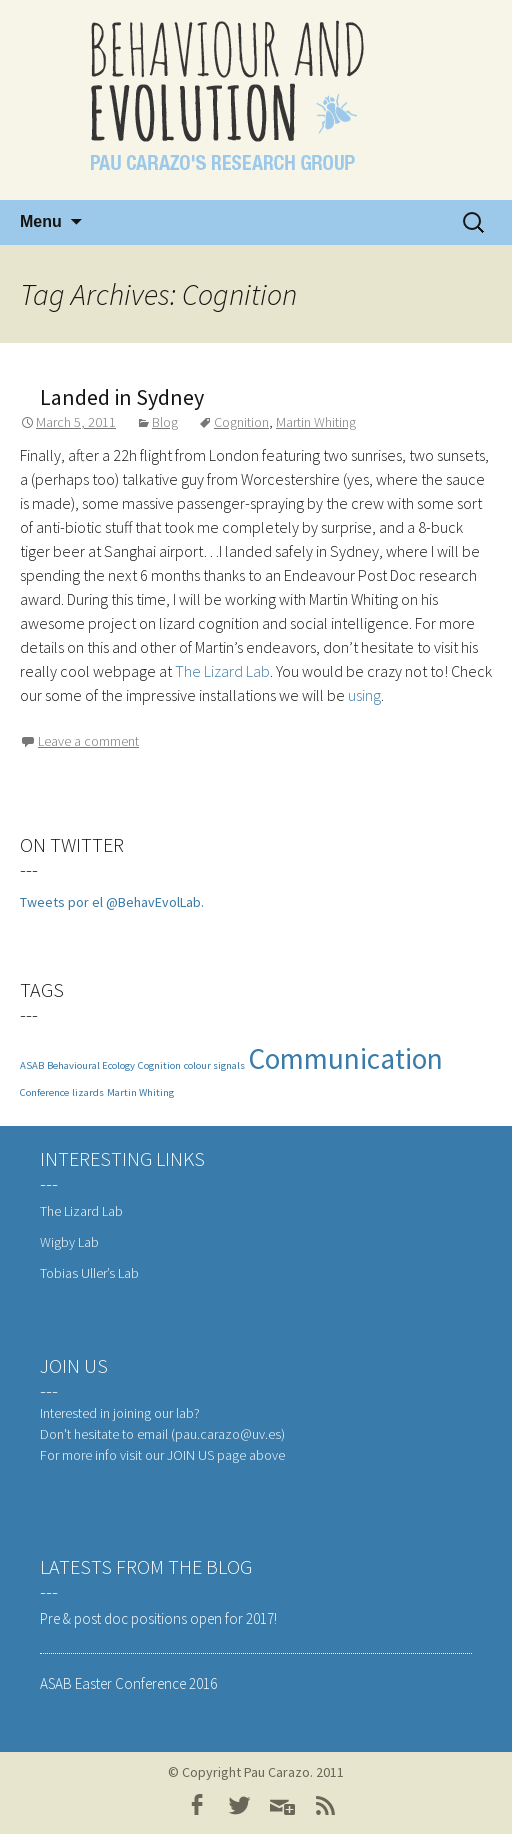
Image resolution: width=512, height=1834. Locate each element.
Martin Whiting (316, 422)
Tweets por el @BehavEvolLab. (112, 902)
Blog (165, 422)
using (364, 695)
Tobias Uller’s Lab (89, 1273)
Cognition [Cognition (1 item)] (159, 1065)
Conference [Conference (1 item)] (44, 1092)
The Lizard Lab (222, 671)
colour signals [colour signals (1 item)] (214, 1065)
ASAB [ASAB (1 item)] (32, 1065)
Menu (41, 221)
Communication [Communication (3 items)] (345, 1058)
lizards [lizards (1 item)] (88, 1092)
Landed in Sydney (122, 397)
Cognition (241, 422)
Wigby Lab (69, 1242)
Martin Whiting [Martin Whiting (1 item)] (140, 1092)
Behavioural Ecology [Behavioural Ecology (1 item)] (91, 1065)
